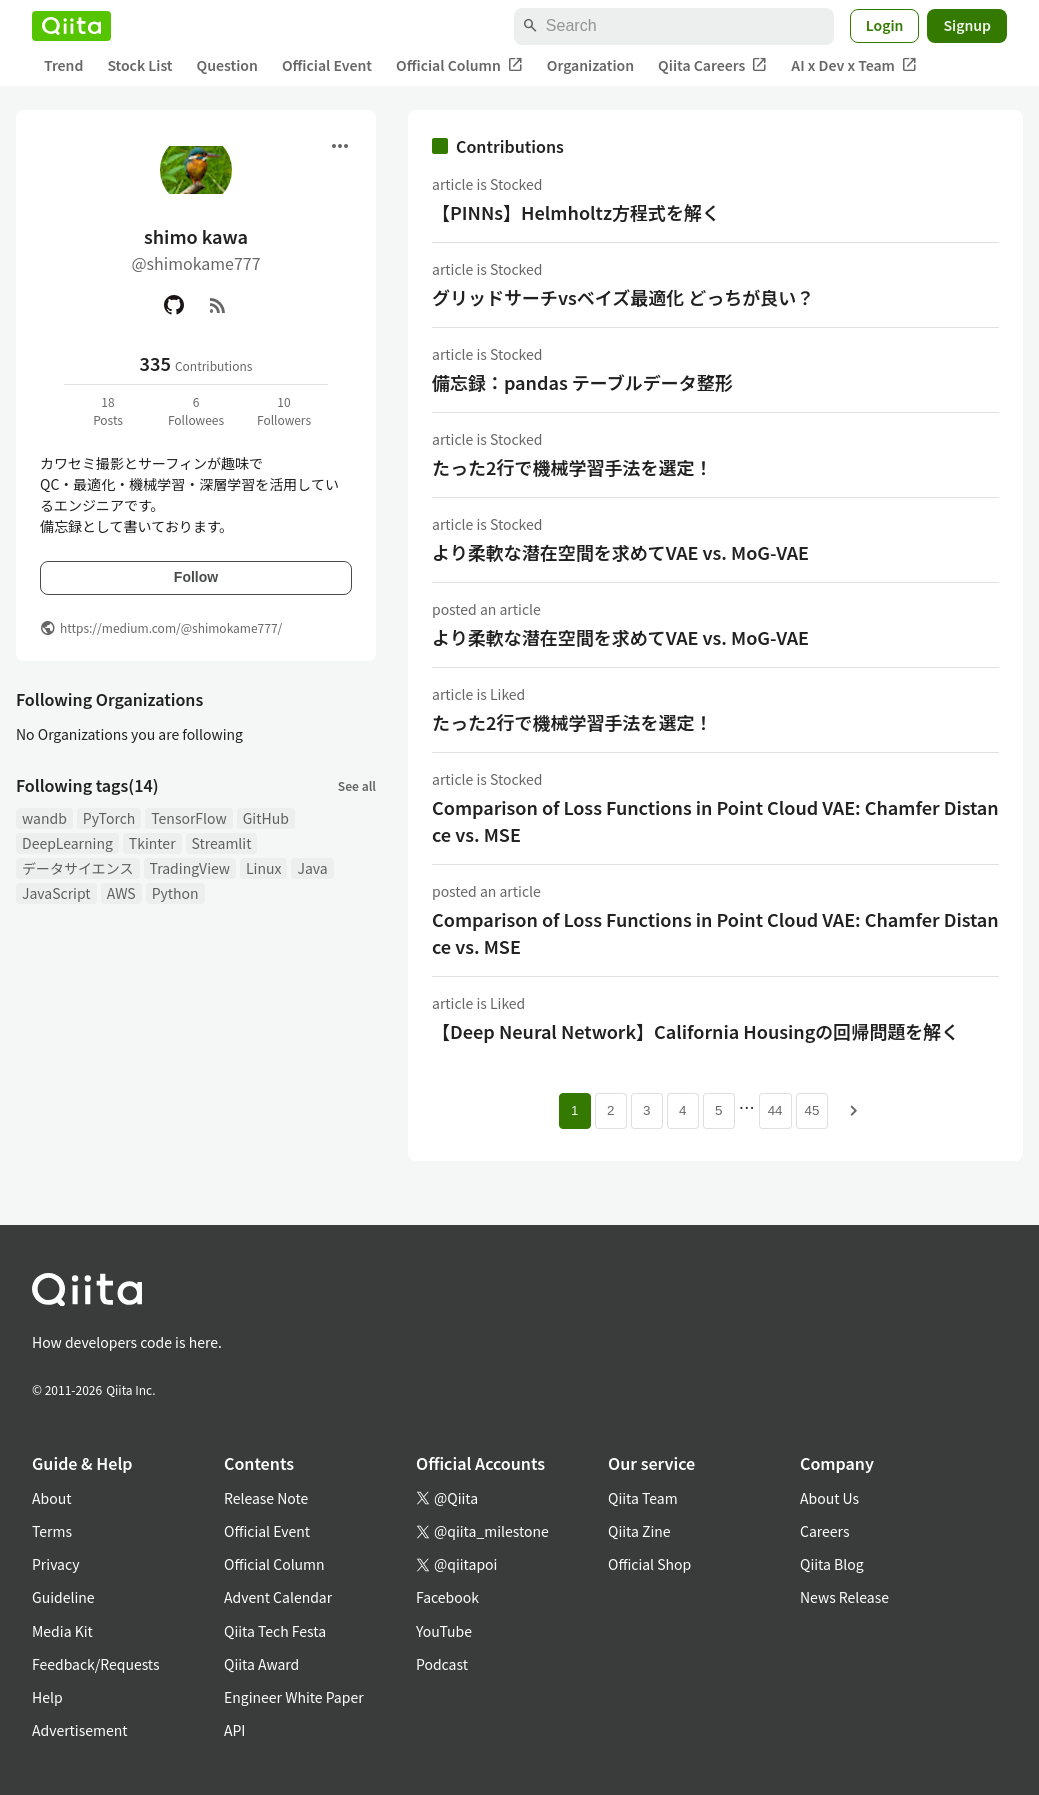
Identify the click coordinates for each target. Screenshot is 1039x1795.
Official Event (327, 65)
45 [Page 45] (812, 1110)
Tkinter (152, 843)
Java (312, 868)
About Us (829, 1498)
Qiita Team (643, 1498)
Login (885, 25)
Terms (52, 1531)
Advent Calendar (278, 1597)
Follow (196, 577)
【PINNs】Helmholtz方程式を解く (576, 212)
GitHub (266, 818)
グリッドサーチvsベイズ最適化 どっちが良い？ (623, 297)
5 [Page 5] (718, 1110)
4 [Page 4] (682, 1110)
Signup (967, 25)
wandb (44, 818)
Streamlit (222, 843)
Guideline (63, 1597)
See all (357, 785)
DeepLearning (67, 843)
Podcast (442, 1664)
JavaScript (56, 893)
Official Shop (649, 1564)
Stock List (139, 65)
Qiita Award (261, 1664)
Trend (63, 65)
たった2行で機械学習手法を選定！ (572, 467)
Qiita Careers (712, 65)
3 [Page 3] (646, 1110)
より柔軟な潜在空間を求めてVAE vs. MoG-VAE (620, 552)
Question (227, 65)
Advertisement (80, 1730)
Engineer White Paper (294, 1697)
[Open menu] (340, 146)
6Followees (196, 410)
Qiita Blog (832, 1564)
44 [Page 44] (775, 1110)
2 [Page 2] (610, 1110)
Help (47, 1697)
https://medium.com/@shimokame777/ (171, 627)
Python (175, 893)
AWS (121, 893)
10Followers (284, 410)
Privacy (55, 1564)
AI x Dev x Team (854, 65)
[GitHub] (174, 305)
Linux (263, 868)
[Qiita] (71, 26)
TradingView (190, 868)
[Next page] (854, 1111)
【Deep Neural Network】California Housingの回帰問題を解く (695, 1031)
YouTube (444, 1631)
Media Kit (62, 1631)
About (51, 1498)
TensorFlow (188, 818)
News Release (844, 1597)
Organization (590, 65)
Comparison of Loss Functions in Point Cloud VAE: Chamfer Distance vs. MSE (715, 820)
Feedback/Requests (96, 1664)
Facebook (447, 1597)
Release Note (266, 1498)
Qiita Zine (639, 1531)
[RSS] (218, 305)
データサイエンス (78, 868)
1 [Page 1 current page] (574, 1110)
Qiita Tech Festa (275, 1631)
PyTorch (109, 818)
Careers (824, 1531)
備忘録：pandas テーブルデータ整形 (582, 382)
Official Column (459, 65)
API (234, 1730)
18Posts (108, 410)
